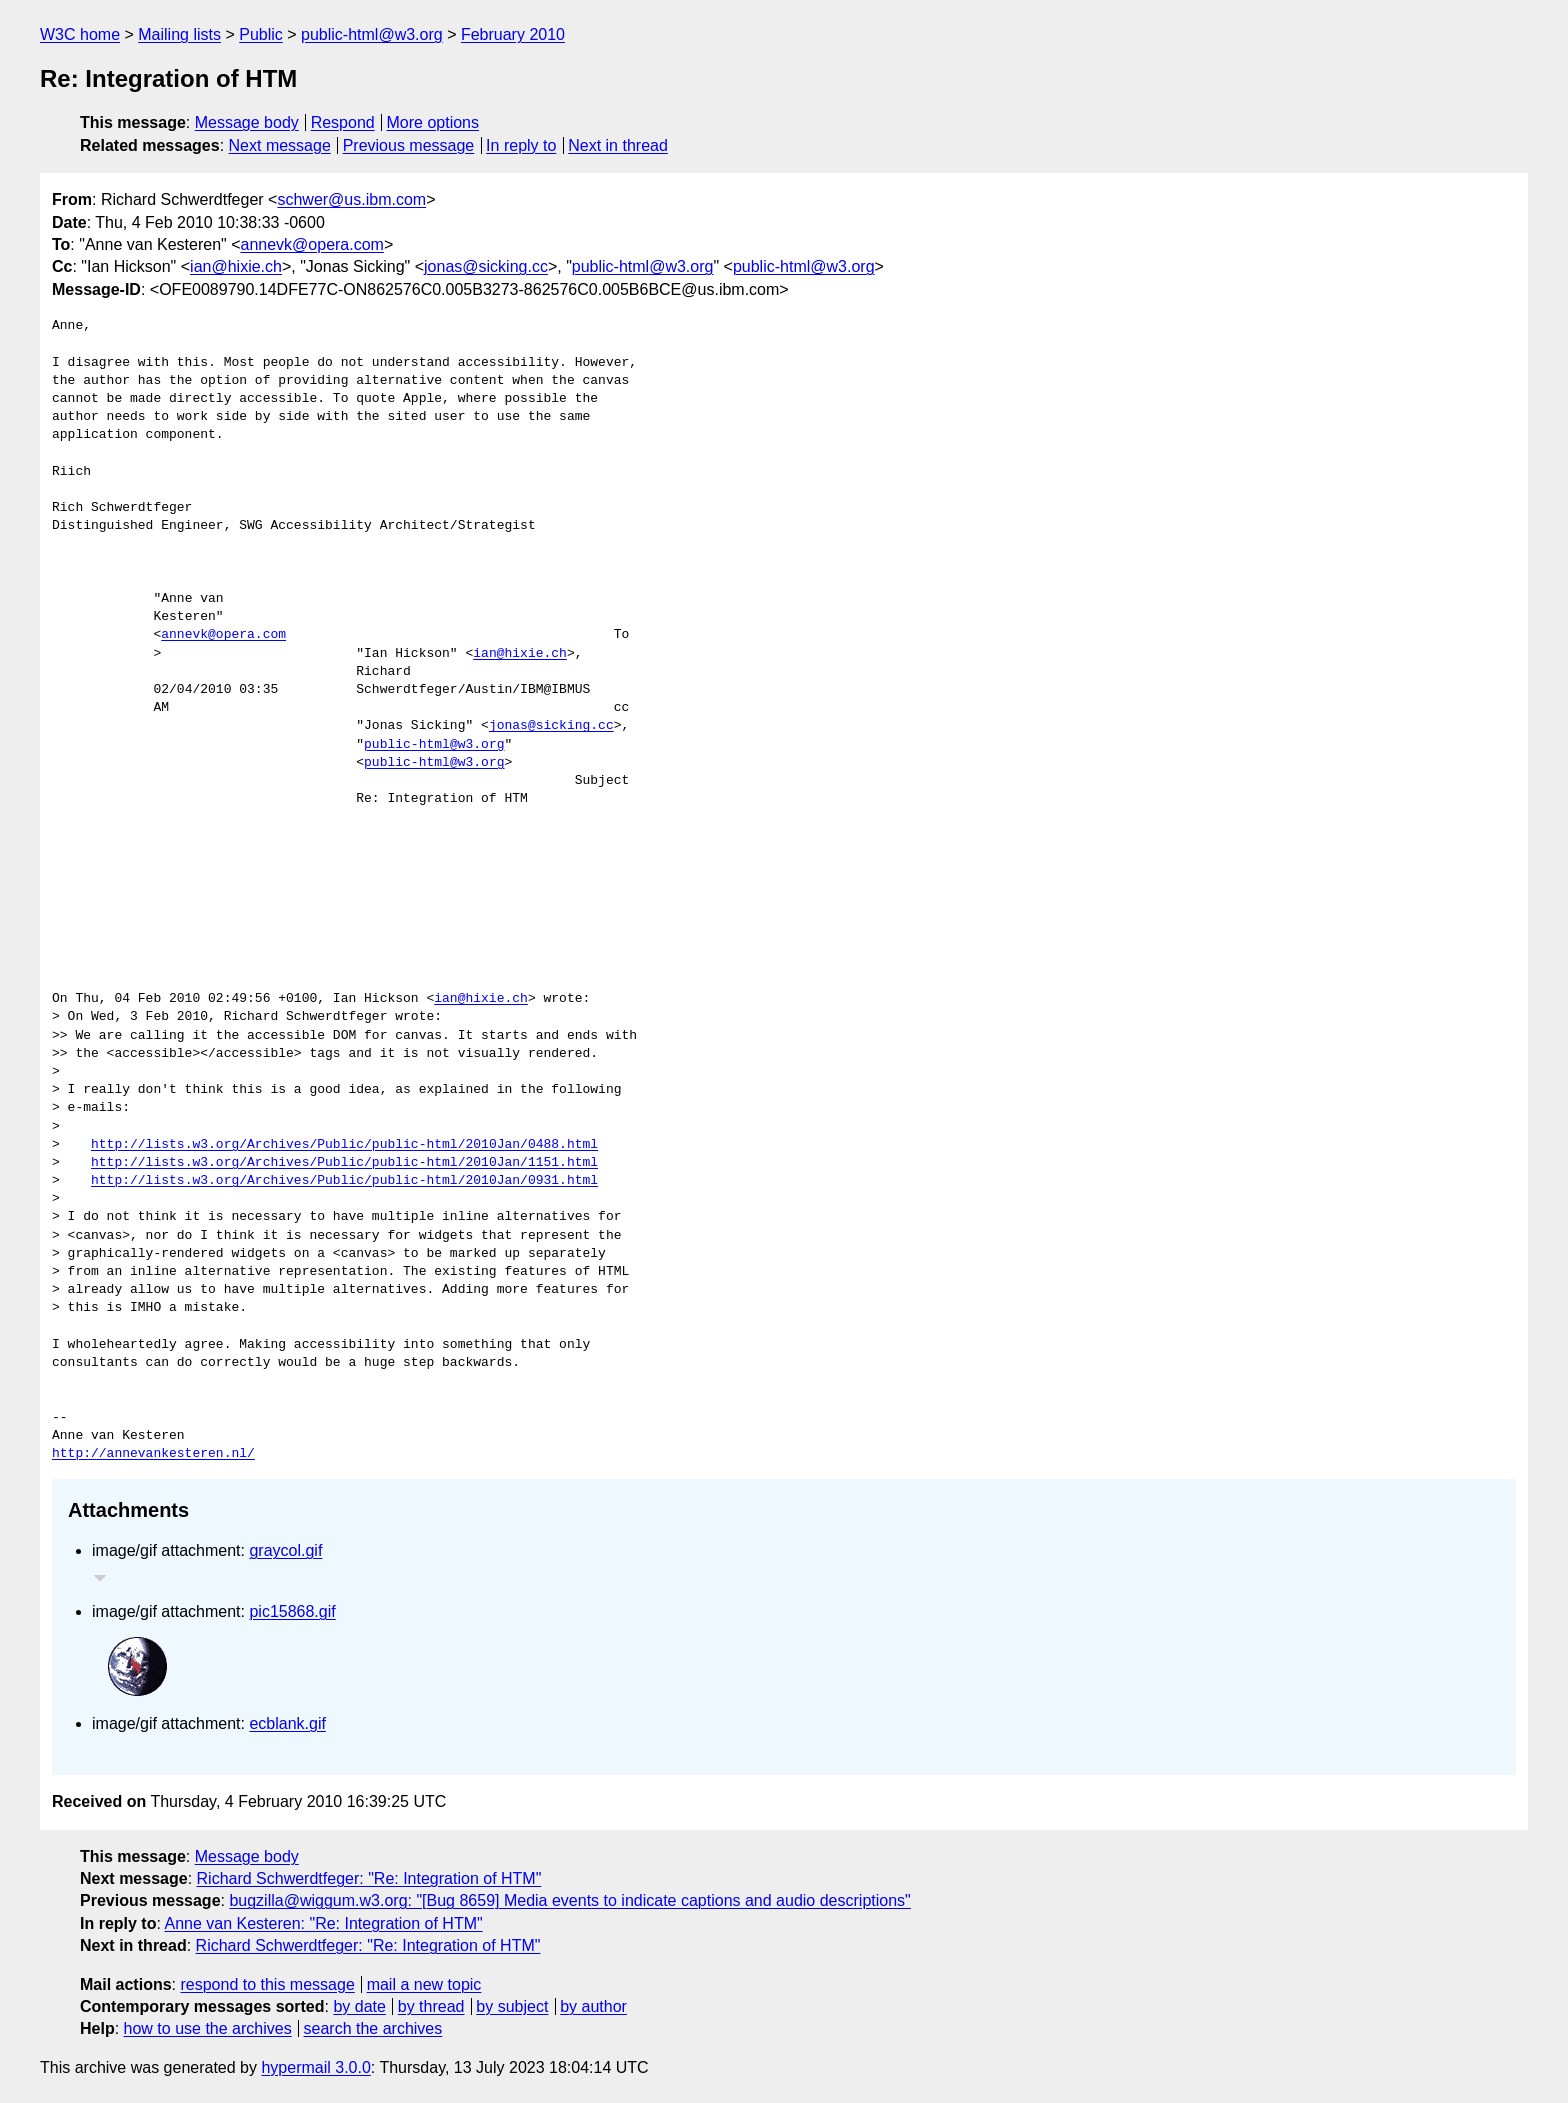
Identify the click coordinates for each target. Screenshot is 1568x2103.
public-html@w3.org (372, 34)
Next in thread (618, 145)
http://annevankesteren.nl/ (153, 1454)
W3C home (80, 34)
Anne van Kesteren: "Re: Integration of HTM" (323, 1923)
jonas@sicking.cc (486, 266)
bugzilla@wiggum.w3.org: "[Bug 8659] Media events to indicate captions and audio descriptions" (569, 1900)
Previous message (409, 145)
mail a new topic (424, 1984)
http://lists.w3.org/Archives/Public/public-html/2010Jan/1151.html (344, 1163)
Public (261, 34)
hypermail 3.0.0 (315, 2067)
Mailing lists (179, 34)
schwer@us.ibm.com (351, 199)
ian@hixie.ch (236, 266)
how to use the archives (208, 2028)
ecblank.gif (287, 1723)
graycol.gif (285, 1550)
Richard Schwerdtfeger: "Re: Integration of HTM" (369, 1878)
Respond (343, 122)
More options (433, 122)
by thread (431, 2006)
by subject (512, 2006)
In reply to (521, 145)
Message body (247, 122)
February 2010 (513, 34)
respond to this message (267, 1984)
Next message (280, 145)
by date (359, 2006)
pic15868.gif (292, 1611)
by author (593, 2006)
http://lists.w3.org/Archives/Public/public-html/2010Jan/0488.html (344, 1145)
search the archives (373, 2028)
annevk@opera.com (312, 244)
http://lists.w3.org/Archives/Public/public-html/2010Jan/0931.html (344, 1181)
